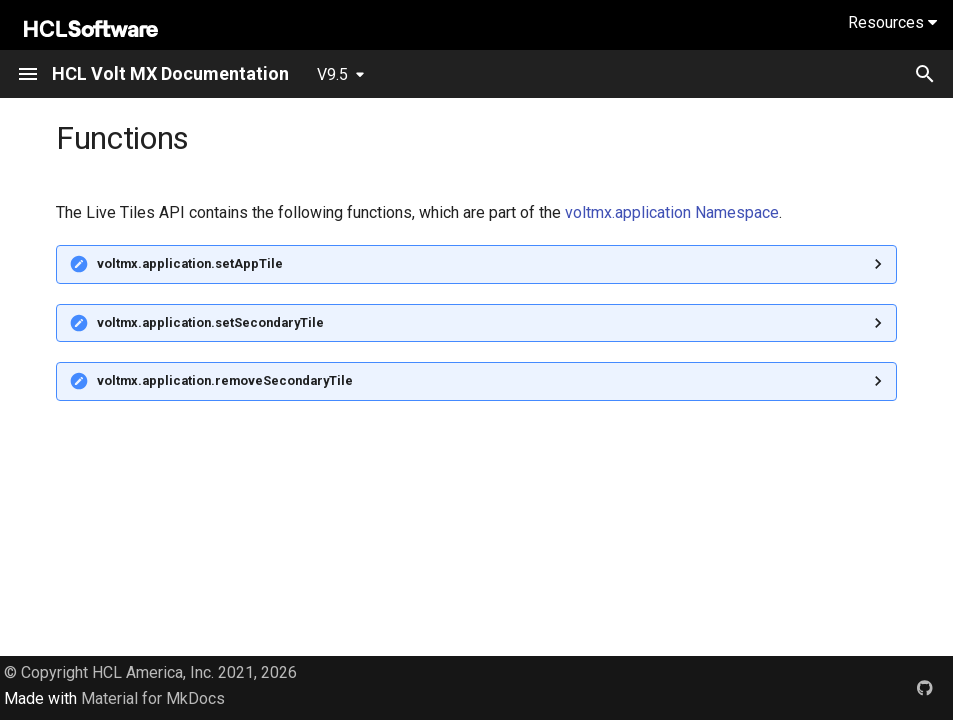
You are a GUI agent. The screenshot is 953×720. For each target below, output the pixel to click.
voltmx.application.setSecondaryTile (210, 322)
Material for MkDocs (153, 698)
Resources (892, 22)
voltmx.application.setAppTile (190, 263)
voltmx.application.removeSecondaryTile (225, 380)
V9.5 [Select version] (332, 74)
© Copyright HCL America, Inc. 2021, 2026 (150, 672)
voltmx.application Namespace (672, 212)
